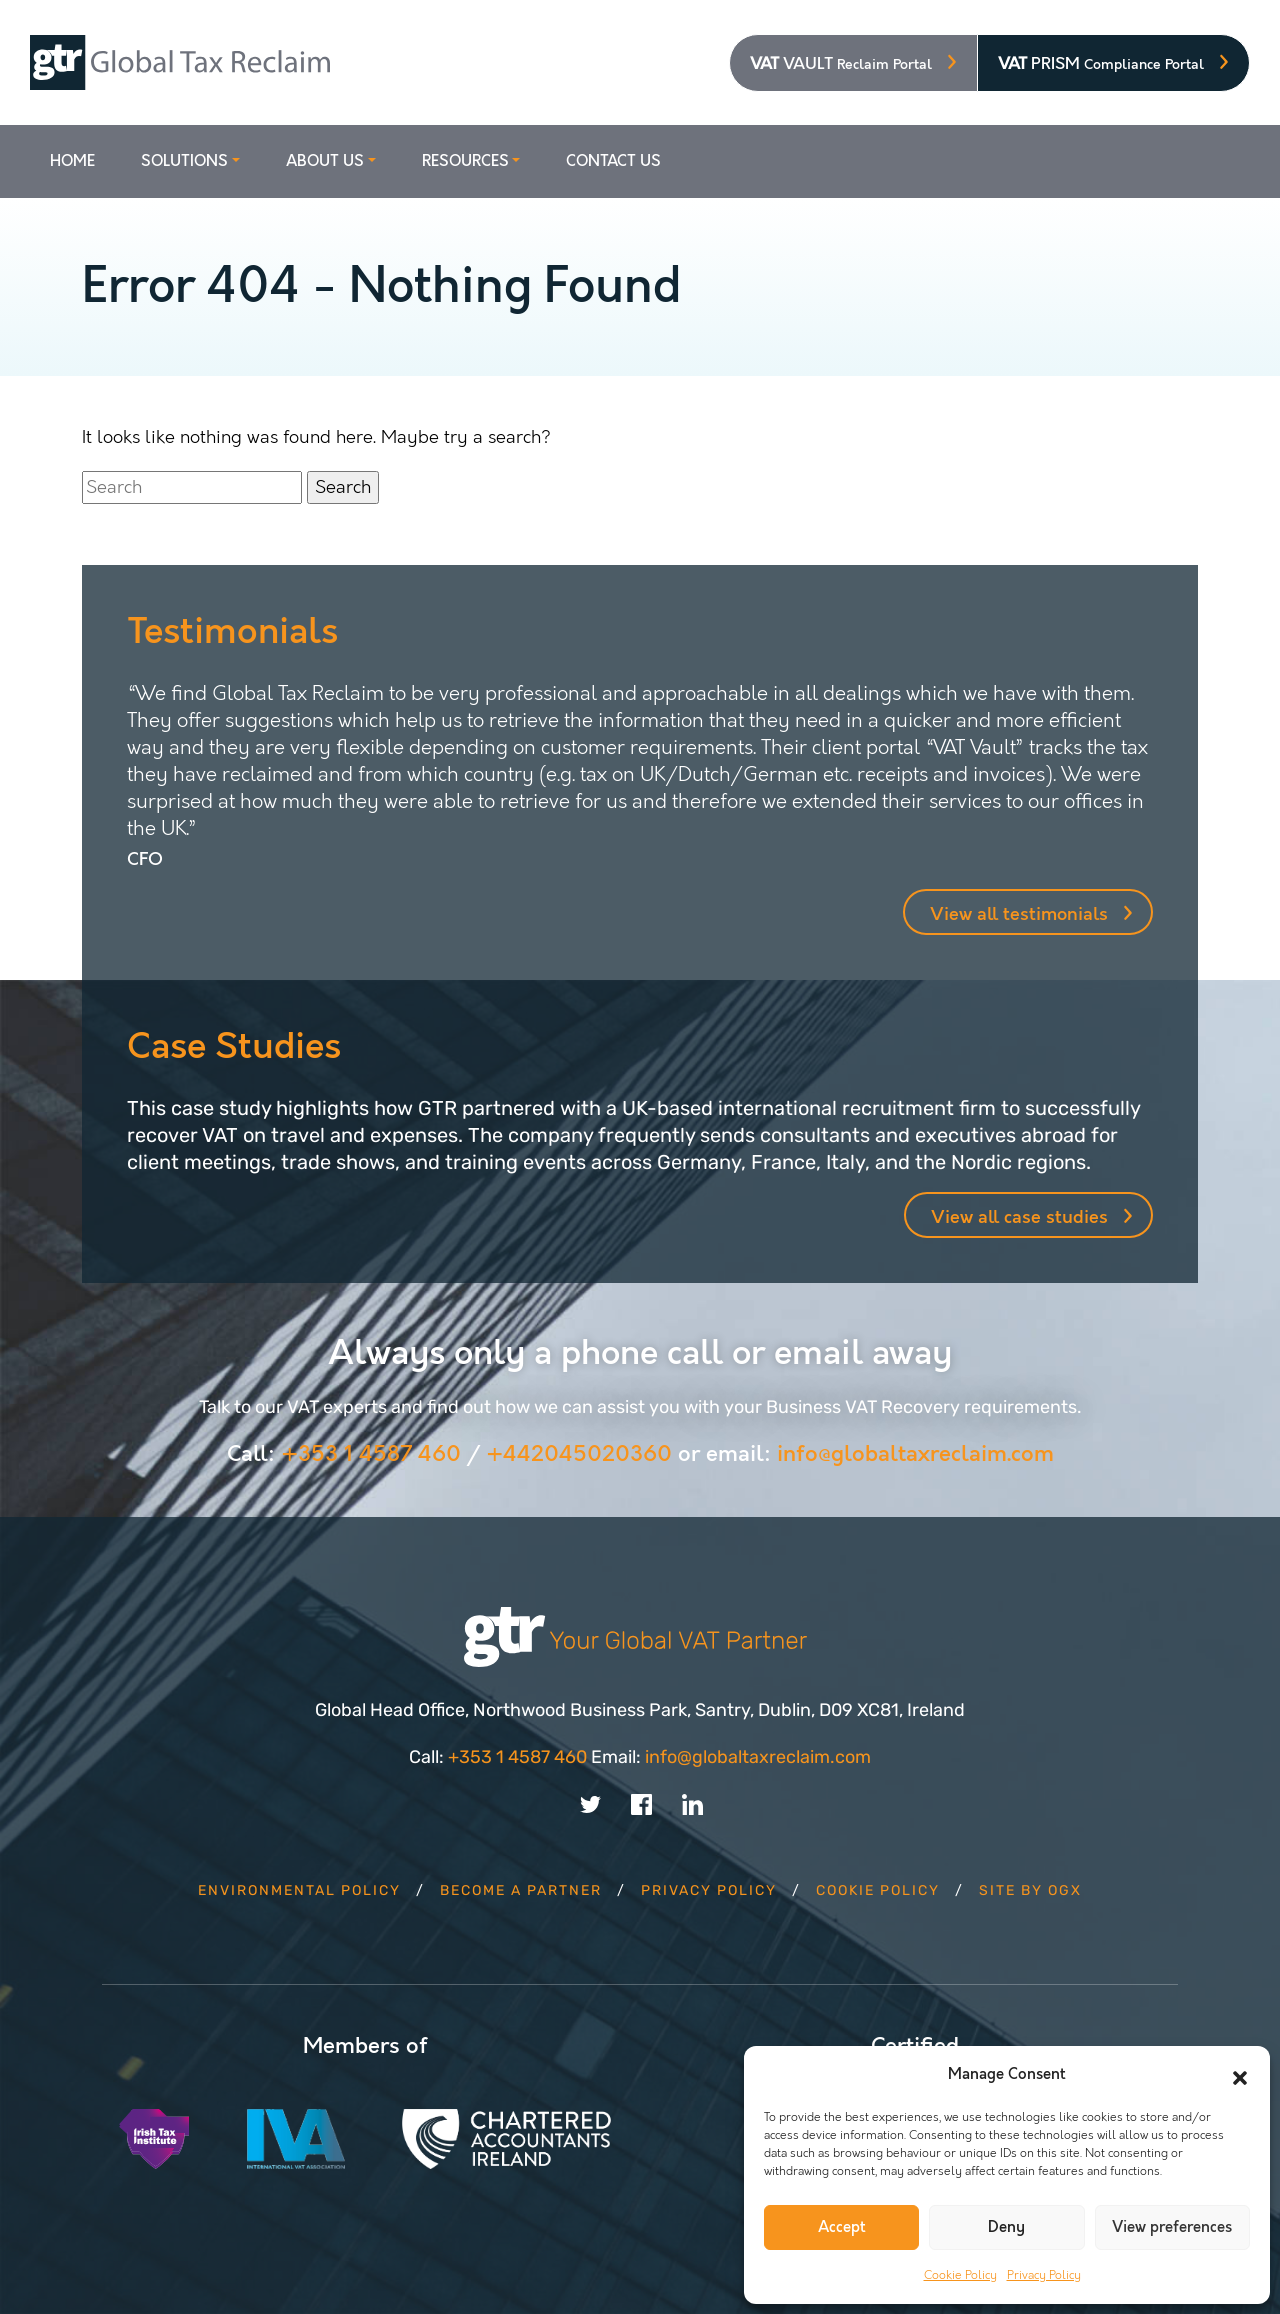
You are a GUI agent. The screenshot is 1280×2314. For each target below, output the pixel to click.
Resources (465, 161)
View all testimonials (1019, 914)
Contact (613, 161)
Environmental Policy (299, 1890)
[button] (1240, 2075)
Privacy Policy (1044, 2275)
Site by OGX (1030, 1890)
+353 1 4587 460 (371, 1454)
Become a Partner (521, 1890)
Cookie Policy (960, 2275)
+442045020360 (579, 1454)
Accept (842, 2227)
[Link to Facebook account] (641, 1803)
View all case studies (1019, 1217)
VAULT (841, 64)
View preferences (1172, 2227)
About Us (325, 161)
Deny (1006, 2227)
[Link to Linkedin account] (692, 1803)
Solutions (184, 161)
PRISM (1101, 64)
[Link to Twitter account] (590, 1803)
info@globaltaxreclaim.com (915, 1454)
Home (72, 161)
